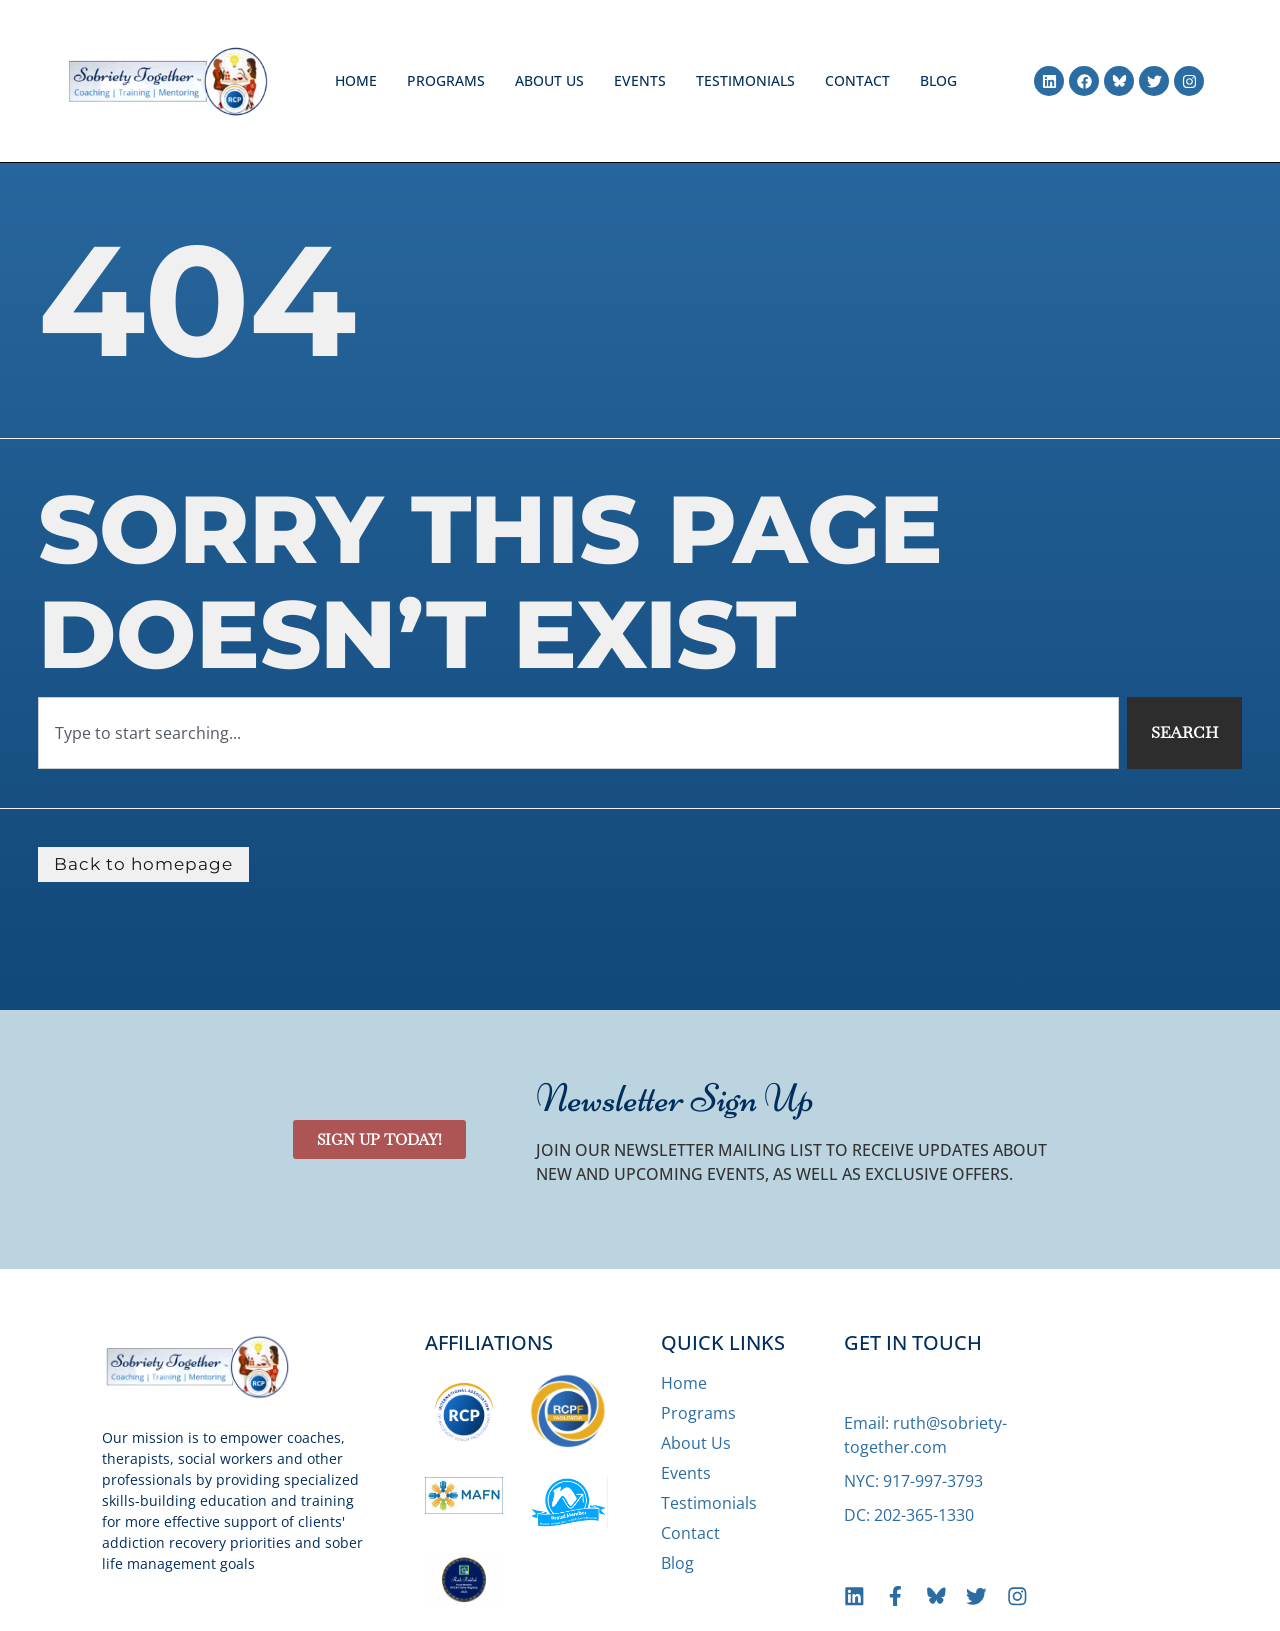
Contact (857, 80)
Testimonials (745, 80)
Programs (446, 80)
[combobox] (578, 733)
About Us (549, 80)
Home (356, 80)
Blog (938, 80)
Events (640, 80)
